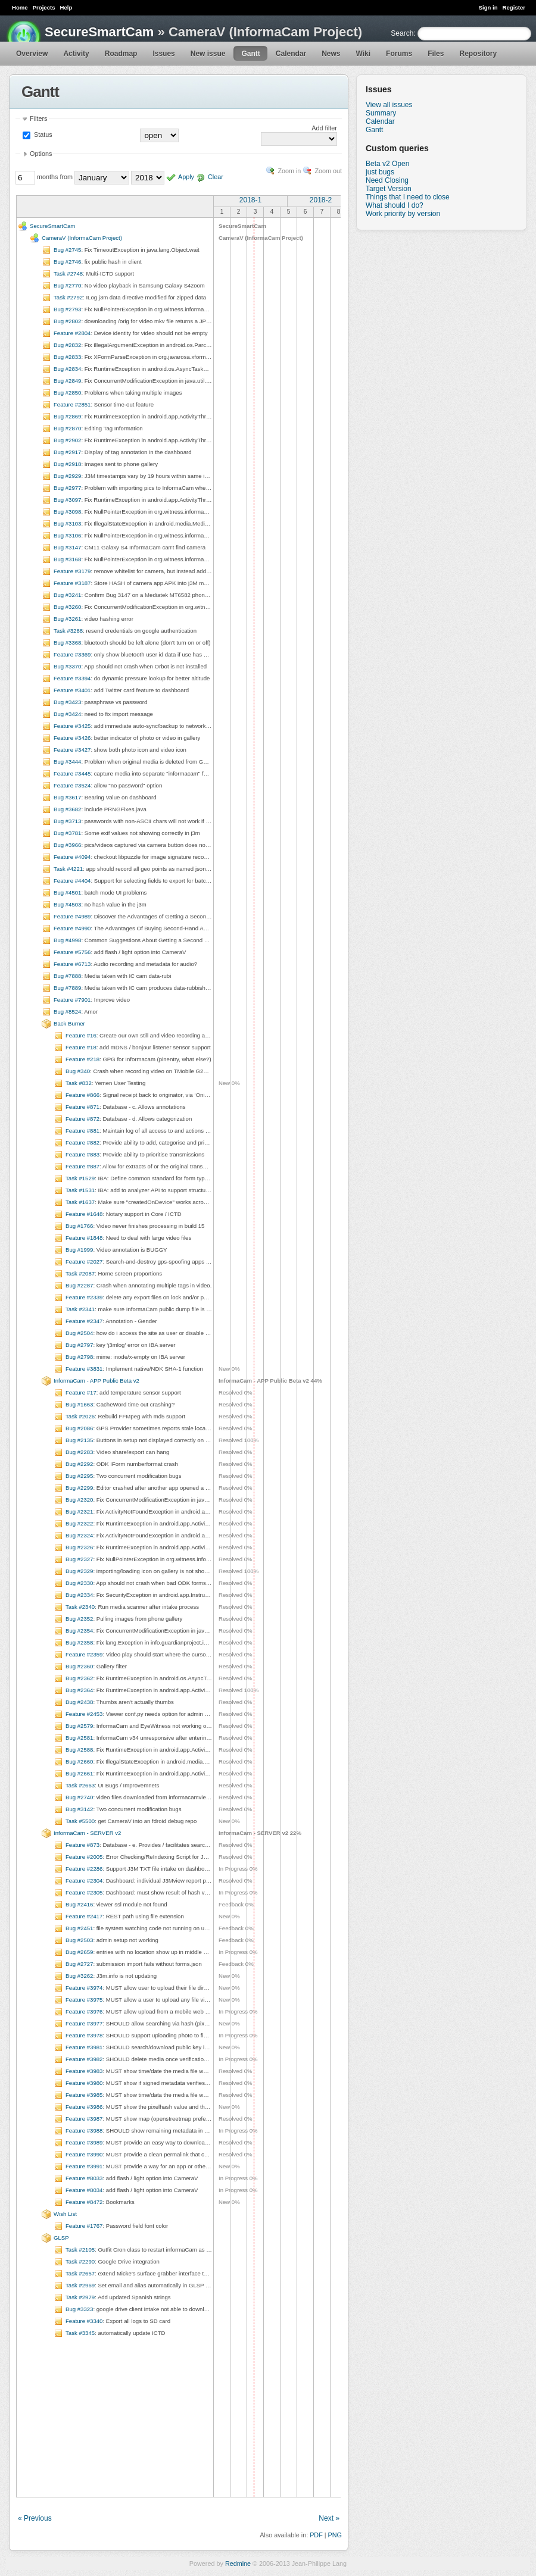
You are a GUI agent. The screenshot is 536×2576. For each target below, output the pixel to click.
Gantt (250, 53)
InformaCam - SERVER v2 (87, 1833)
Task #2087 (80, 1273)
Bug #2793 (67, 309)
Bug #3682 (67, 809)
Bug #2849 (67, 380)
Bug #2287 (79, 1285)
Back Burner (69, 1023)
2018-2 (321, 200)
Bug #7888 (67, 976)
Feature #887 (82, 1166)
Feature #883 (82, 1154)
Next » (329, 2518)
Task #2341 (80, 1309)
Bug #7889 (67, 987)
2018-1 (250, 200)
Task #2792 (68, 297)
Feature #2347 (84, 1321)
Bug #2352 (79, 1618)
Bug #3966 (67, 845)
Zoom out (328, 170)
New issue (208, 53)
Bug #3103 (67, 523)
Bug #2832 (67, 345)
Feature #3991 (84, 2166)
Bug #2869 (67, 416)
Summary (381, 113)
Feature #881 (82, 1130)
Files (436, 53)
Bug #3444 (67, 761)
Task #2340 (80, 1606)
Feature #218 (82, 1059)
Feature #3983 (84, 2071)
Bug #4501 (67, 892)
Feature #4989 (72, 916)
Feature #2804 (72, 333)
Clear (215, 176)
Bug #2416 (79, 1904)
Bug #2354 (79, 1630)
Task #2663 (80, 1785)
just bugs (380, 172)
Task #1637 (80, 1202)
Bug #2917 (67, 452)
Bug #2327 (79, 1559)
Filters (38, 118)
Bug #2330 (79, 1583)
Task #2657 (80, 2273)
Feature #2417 (84, 1916)
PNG (335, 2535)
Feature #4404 (72, 880)
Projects (44, 7)
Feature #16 (81, 1035)
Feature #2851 (72, 404)
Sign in (488, 7)
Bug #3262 (79, 1975)
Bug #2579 (79, 1725)
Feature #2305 (84, 1892)
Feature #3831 (84, 1368)
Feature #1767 (84, 2225)
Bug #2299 (79, 1487)
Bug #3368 (67, 642)
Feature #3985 (84, 2095)
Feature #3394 (72, 678)
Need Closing (387, 180)
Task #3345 (80, 2333)
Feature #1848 (84, 1237)
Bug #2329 (79, 1571)
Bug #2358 (79, 1642)
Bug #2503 (79, 1940)
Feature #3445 (72, 773)
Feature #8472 (84, 2202)
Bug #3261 (67, 618)
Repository (478, 53)
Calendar (291, 53)
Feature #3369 (72, 654)
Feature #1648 (84, 1214)
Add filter (324, 128)
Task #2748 (68, 273)
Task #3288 (68, 630)
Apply (186, 176)
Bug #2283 (79, 1452)
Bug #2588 (79, 1749)
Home (20, 7)
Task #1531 (80, 1190)
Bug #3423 (67, 702)
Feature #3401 (72, 690)
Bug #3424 (67, 714)
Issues (163, 53)
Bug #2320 (79, 1499)
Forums (399, 53)
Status (42, 134)
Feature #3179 (72, 571)
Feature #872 (82, 1118)
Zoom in (289, 170)
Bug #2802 (67, 321)
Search (402, 33)
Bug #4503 (67, 904)
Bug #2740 (79, 1797)
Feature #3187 (72, 583)
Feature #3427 (72, 749)
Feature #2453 (84, 1714)
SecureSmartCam (99, 31)
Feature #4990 (72, 928)
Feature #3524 (72, 785)
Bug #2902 (67, 440)
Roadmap (121, 53)
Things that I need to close (408, 197)
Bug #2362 (79, 1678)
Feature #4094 (72, 857)
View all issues (389, 105)
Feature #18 (81, 1047)
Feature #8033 (84, 2178)
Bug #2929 (67, 476)
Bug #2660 (79, 1761)
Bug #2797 (79, 1345)
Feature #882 (82, 1142)
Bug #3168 (67, 559)
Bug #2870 (67, 428)
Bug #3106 (67, 535)
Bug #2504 (79, 1333)
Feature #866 (82, 1095)
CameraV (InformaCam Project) (82, 238)
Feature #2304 (84, 1880)
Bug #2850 (67, 392)
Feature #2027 (84, 1261)
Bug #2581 (79, 1737)
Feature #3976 (84, 2011)
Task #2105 (80, 2249)
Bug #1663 (79, 1404)
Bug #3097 (67, 499)
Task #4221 (68, 868)
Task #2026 (80, 1416)
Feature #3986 (84, 2106)
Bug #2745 (67, 249)
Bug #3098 (67, 511)
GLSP (61, 2237)
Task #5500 (80, 1821)
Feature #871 (82, 1106)
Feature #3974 (84, 1987)
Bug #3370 (67, 666)
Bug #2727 (79, 1964)
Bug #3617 (67, 797)
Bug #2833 (67, 357)
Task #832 (79, 1083)
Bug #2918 (67, 464)
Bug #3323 (79, 2309)
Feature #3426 (72, 737)
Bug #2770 (67, 285)
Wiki (363, 53)
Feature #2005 (84, 1856)
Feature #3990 (84, 2154)
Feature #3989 (84, 2142)
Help (66, 7)
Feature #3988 (84, 2130)
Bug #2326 (79, 1547)
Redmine (238, 2563)
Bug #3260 (67, 607)
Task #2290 (80, 2261)
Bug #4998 (67, 940)
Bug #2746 (67, 261)
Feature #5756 (72, 952)
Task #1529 (80, 1178)
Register (514, 7)
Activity (76, 53)
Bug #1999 (79, 1249)
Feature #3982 (84, 2059)
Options (41, 153)
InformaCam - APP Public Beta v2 (96, 1380)
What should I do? (394, 205)
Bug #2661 (79, 1773)
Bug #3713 (67, 821)
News (331, 53)
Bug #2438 (79, 1702)
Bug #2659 (79, 1952)
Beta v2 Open (387, 164)
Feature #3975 (84, 1999)
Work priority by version (403, 214)
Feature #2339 (84, 1297)
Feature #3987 (84, 2118)
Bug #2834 (67, 368)
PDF (316, 2535)
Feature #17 (81, 1392)
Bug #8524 (67, 1011)
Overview (32, 53)
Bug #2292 (79, 1464)
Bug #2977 (67, 487)
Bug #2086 (79, 1428)
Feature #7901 (72, 999)
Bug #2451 (79, 1928)
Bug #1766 (79, 1226)
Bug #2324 (79, 1535)
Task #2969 (80, 2285)
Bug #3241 (67, 595)
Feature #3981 (84, 2047)
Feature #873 (82, 1845)
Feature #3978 (84, 2035)
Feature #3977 (84, 2023)
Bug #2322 (79, 1523)
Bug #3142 (79, 1809)
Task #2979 (80, 2297)
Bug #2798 (79, 1356)
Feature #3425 (72, 726)
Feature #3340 (84, 2321)
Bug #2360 (79, 1666)
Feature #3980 (84, 2083)
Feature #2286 (84, 1868)
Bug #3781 (67, 833)
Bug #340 (78, 1071)
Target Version (389, 189)
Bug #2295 (79, 1476)
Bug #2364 (79, 1690)
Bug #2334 (79, 1595)
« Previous (35, 2518)
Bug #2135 (79, 1440)
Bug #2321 (79, 1511)
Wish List (65, 2214)
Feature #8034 (84, 2190)
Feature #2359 (84, 1654)
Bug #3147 (67, 547)
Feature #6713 (72, 964)
